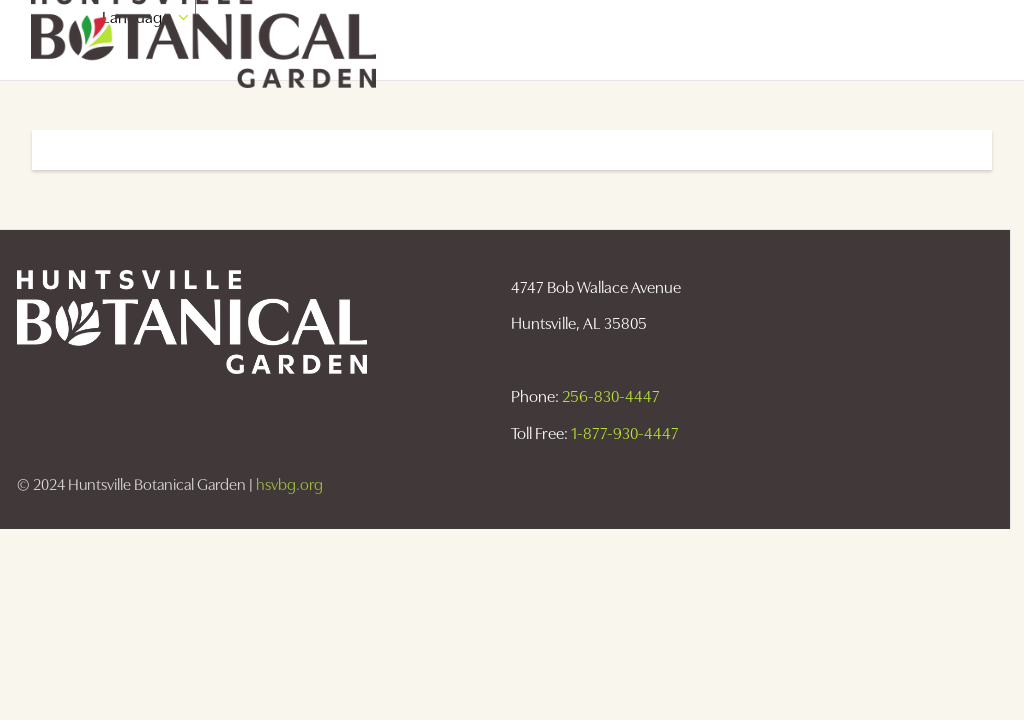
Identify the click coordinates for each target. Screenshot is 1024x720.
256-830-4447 (611, 396)
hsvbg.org (289, 484)
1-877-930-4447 (625, 433)
